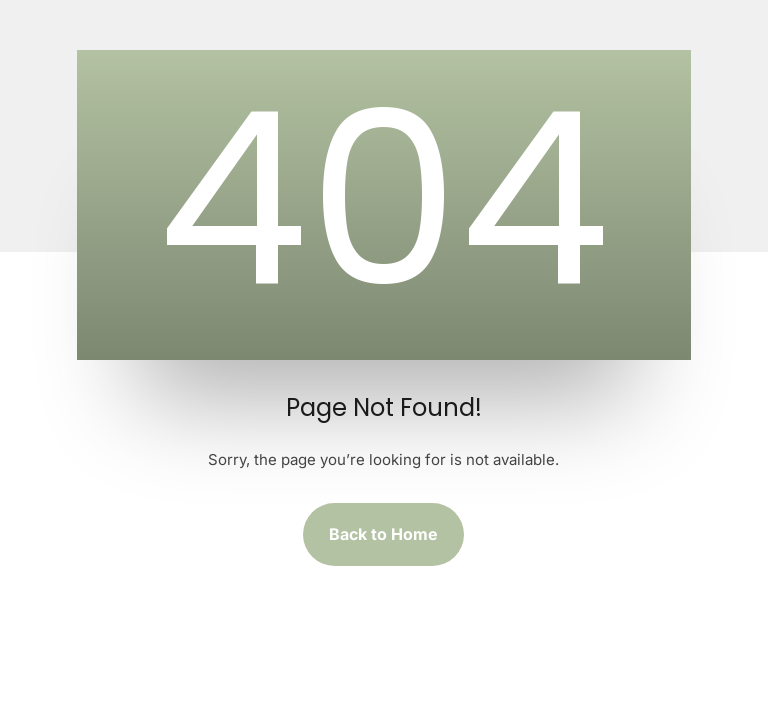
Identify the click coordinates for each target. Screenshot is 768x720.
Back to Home (383, 534)
